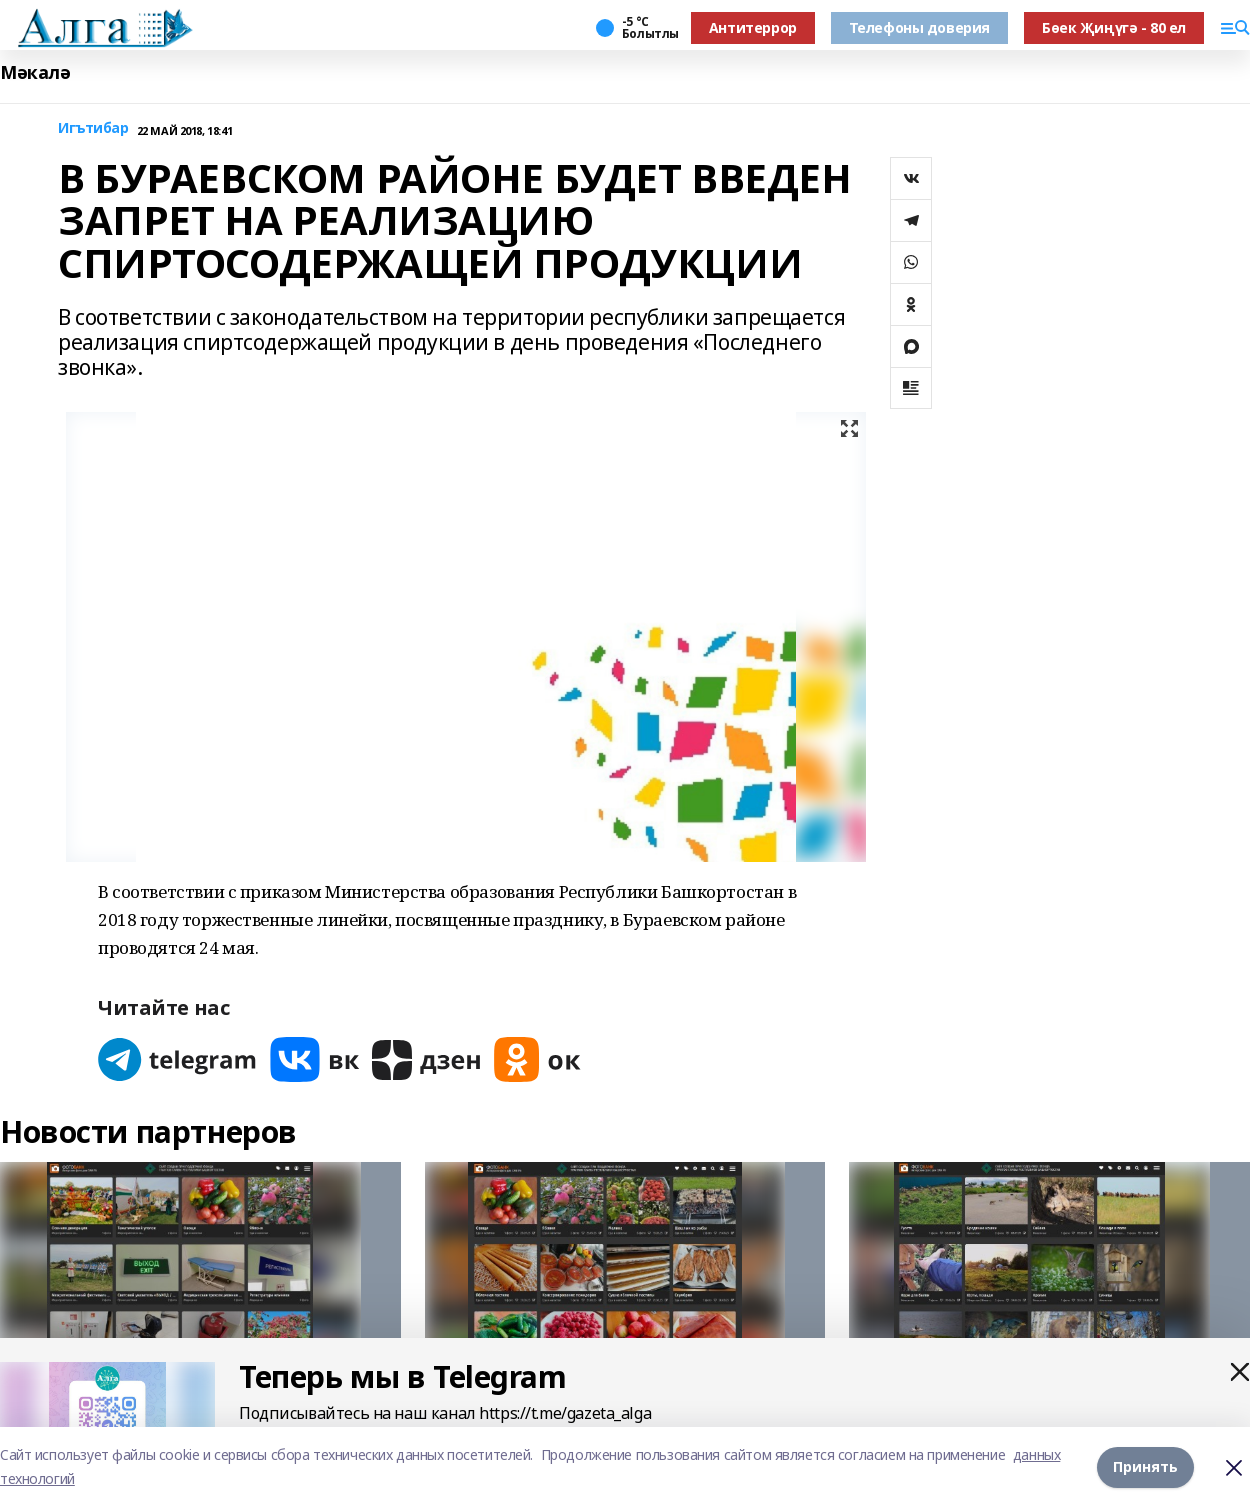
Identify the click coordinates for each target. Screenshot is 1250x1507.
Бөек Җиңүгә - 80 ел (1114, 27)
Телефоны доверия (919, 27)
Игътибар (93, 128)
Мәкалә (35, 72)
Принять (1145, 1466)
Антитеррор (753, 27)
